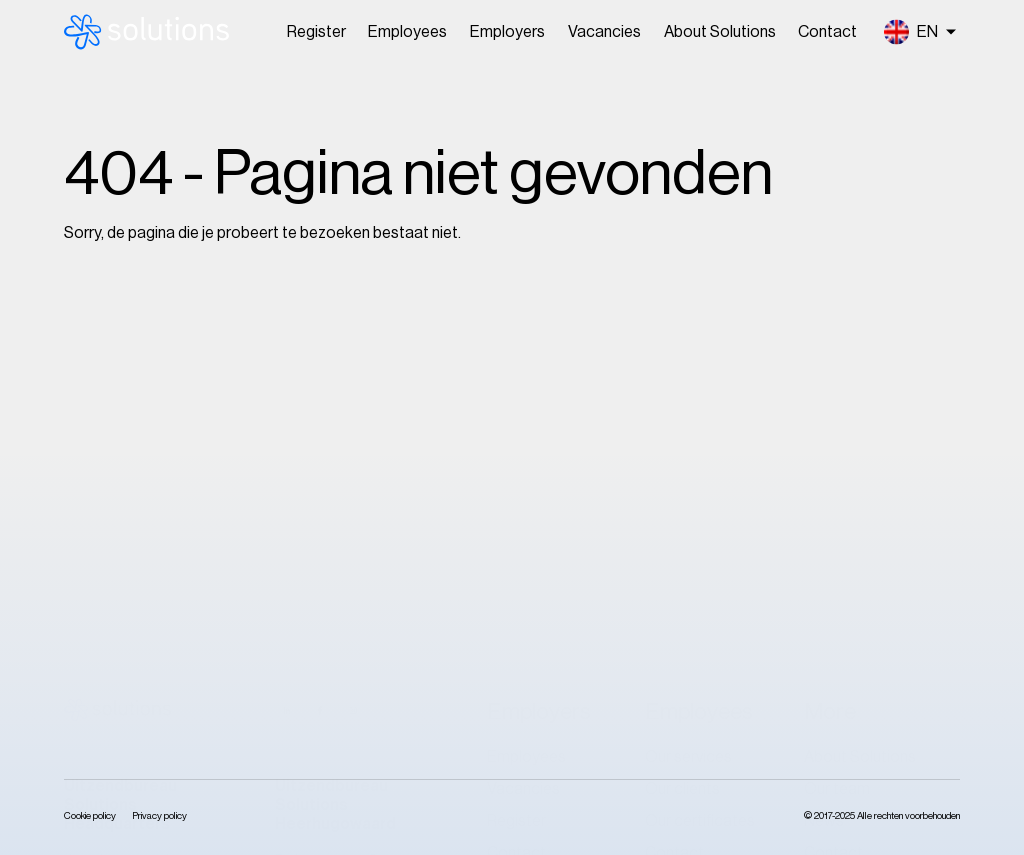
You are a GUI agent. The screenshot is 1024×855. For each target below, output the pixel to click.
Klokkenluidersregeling (882, 588)
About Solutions (720, 32)
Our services (688, 460)
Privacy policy (159, 816)
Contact (827, 32)
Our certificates (700, 524)
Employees (407, 32)
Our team (837, 492)
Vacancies (604, 32)
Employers (507, 32)
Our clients (682, 492)
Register (316, 32)
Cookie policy (90, 816)
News (824, 524)
